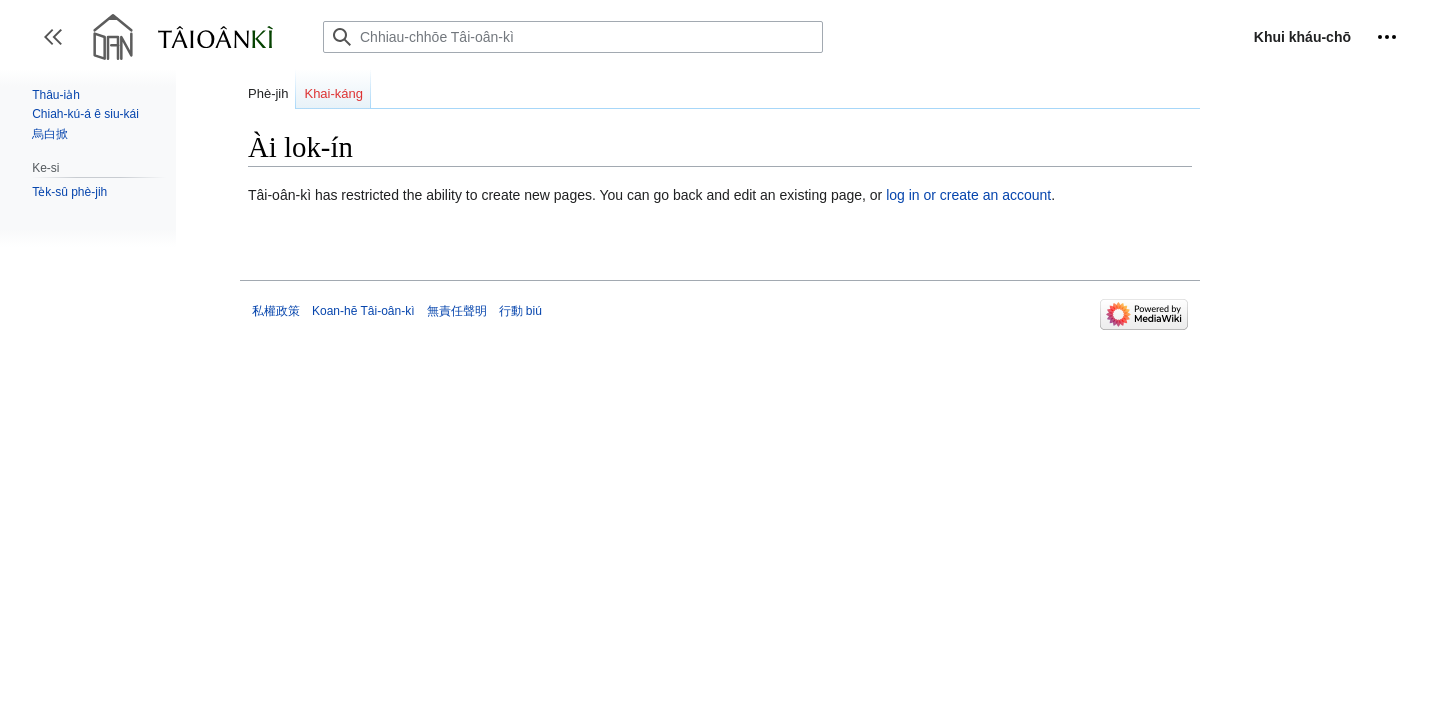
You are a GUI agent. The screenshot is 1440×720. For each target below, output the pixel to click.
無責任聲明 (457, 311)
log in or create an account (968, 195)
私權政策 (276, 311)
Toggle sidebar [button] (59, 46)
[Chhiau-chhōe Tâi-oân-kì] (573, 37)
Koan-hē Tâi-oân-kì (363, 311)
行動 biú (520, 311)
